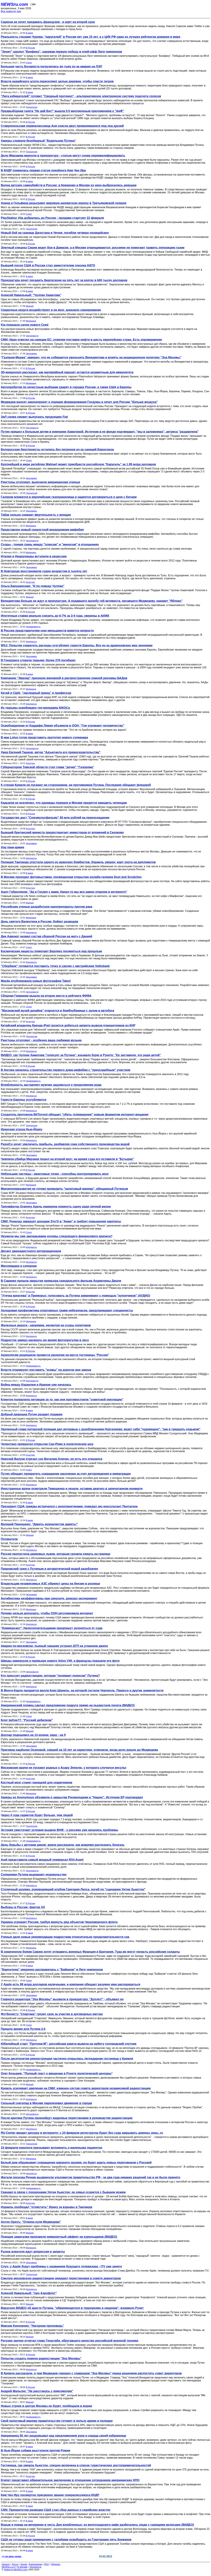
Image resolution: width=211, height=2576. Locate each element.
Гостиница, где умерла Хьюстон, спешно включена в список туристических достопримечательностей (76, 2465)
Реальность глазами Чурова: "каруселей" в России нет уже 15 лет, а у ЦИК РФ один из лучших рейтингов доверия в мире (90, 36)
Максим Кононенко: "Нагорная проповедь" (32, 2325)
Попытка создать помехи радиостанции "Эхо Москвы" (41, 2358)
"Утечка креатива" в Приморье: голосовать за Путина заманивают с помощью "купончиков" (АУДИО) (75, 1295)
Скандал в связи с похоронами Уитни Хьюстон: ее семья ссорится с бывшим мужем (63, 2192)
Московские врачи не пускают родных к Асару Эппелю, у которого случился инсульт (63, 1767)
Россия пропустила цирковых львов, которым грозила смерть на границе (55, 1554)
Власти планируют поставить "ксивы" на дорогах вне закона (46, 1369)
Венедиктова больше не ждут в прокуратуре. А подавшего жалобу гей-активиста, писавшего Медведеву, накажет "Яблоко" (91, 601)
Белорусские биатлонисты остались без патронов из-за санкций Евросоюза (57, 449)
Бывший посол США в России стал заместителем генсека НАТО (48, 265)
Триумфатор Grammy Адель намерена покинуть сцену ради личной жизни (56, 1206)
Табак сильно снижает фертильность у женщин (36, 514)
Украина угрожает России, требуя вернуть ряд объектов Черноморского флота (59, 1922)
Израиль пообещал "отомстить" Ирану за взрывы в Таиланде (46, 2207)
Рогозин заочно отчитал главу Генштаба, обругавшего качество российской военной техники (69, 2340)
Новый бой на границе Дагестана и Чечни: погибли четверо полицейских (55, 232)
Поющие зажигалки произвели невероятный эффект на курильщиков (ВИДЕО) (59, 2236)
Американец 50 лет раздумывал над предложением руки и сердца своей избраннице (63, 2435)
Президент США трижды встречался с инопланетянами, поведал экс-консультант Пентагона (69, 1506)
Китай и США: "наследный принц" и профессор (36, 693)
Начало (6, 2564)
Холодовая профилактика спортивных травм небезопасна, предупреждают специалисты (67, 1310)
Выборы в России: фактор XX (23, 1907)
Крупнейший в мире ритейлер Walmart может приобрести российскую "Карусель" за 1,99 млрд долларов (78, 464)
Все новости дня (11, 11)
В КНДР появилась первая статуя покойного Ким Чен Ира (43, 170)
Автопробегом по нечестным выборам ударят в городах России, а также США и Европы (66, 387)
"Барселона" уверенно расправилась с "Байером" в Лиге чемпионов (52, 1969)
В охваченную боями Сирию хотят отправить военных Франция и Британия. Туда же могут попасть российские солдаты (90, 1951)
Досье (15, 2564)
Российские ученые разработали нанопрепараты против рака (46, 906)
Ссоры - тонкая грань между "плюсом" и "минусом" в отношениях (50, 544)
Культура (30, 582)
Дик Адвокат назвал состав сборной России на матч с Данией (46, 936)
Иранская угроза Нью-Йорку (21, 1129)
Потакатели (9, 1539)
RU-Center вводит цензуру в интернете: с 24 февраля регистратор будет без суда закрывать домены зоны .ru (82, 2132)
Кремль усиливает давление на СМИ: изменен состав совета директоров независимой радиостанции (76, 2088)
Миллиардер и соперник (19, 1266)
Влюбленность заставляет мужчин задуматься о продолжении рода (51, 1084)
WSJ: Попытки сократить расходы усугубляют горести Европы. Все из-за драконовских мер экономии (76, 645)
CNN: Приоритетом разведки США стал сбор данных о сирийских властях (55, 2510)
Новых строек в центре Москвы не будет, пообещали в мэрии (46, 2406)
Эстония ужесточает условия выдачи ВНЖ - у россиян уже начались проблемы (59, 1830)
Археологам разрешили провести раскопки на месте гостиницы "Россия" (55, 1355)
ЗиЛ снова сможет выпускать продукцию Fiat (34, 416)
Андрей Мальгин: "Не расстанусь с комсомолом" (37, 2391)
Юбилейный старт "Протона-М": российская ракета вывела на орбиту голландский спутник (68, 2043)
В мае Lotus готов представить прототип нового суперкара (44, 737)
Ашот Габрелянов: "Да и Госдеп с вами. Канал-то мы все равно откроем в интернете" (64, 891)
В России (30, 48)
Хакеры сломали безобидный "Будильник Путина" (38, 140)
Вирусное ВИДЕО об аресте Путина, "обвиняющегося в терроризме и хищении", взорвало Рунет (72, 2308)
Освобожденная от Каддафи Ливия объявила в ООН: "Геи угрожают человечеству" (62, 725)
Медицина (31, 321)
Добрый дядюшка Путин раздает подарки (31, 1414)
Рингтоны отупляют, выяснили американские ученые (40, 482)
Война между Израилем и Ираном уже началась (36, 1384)
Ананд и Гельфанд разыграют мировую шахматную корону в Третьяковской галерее (63, 203)
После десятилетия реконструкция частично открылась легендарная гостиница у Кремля (67, 2058)
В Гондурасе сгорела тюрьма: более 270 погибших (38, 660)
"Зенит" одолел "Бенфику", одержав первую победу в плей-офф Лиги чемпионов (61, 51)
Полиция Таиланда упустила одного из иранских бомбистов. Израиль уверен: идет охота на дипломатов (78, 862)
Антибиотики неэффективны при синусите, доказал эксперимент (49, 1598)
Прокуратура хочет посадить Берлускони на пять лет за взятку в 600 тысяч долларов (64, 280)
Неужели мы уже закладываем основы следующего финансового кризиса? (56, 1236)
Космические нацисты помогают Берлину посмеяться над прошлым (51, 951)
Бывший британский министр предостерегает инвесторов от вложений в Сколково (62, 832)
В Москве (22, 2567)
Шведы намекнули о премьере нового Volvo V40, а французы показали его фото (60, 1660)
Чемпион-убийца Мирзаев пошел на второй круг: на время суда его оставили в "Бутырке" (67, 1159)
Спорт (29, 62)
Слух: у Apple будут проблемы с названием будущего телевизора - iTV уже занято (61, 2266)
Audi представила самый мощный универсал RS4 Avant (42, 1859)
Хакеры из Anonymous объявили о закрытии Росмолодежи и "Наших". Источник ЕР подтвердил (72, 1797)
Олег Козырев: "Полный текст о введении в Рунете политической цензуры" (57, 2073)
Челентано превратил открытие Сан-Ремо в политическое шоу (47, 1444)
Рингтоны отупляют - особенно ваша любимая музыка (41, 1040)
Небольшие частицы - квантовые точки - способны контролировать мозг (55, 1174)
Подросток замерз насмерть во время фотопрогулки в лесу (45, 1340)
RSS (46, 2564)
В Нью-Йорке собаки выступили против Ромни (35, 2450)
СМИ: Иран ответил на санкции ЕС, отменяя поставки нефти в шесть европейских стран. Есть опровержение (81, 339)
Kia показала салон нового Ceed (24, 324)
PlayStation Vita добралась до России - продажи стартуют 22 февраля (52, 218)
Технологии (31, 107)
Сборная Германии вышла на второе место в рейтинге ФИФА (46, 995)
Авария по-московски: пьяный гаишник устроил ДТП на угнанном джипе (54, 1646)
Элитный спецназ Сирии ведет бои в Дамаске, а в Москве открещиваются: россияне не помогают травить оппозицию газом (92, 247)
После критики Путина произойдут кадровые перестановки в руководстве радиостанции (67, 2118)
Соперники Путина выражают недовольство (34, 1874)
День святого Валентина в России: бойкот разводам (39, 921)
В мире (29, 33)
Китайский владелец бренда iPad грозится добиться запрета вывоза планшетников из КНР (68, 1025)
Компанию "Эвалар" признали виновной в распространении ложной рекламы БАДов (64, 678)
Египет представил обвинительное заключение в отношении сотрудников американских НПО (70, 2480)
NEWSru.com (14, 4)
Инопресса (31, 641)
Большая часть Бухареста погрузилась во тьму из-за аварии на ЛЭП (51, 66)
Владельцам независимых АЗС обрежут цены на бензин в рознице (50, 1583)
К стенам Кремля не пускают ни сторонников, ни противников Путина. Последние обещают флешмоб (76, 785)
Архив (23, 2564)
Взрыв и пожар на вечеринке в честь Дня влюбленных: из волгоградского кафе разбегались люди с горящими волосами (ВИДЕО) (97, 2524)
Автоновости (32, 335)
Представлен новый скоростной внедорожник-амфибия (42, 529)
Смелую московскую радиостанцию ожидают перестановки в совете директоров (61, 2278)
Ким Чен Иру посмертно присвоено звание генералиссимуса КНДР (50, 2495)
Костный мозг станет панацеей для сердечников (36, 1782)
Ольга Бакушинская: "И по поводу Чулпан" (32, 586)
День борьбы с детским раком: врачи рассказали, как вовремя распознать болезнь (62, 1844)
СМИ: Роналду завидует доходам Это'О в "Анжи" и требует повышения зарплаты (61, 1221)
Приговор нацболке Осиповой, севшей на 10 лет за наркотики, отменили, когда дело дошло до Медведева (79, 1749)
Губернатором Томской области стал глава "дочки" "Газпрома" (47, 767)
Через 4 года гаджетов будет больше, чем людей (37, 1815)
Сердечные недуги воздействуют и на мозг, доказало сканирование (51, 310)
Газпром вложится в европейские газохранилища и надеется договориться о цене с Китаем (69, 497)
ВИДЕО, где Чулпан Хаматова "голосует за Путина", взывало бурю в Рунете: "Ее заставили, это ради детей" (81, 1055)
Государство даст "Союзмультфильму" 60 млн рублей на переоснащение (55, 817)
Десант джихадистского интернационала (31, 1251)
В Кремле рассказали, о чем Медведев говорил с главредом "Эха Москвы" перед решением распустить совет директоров (91, 2373)
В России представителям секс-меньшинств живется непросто (47, 630)
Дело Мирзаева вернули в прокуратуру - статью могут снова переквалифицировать (63, 155)
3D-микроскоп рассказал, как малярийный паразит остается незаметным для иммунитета (67, 372)
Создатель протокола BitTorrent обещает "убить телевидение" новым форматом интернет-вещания (74, 1114)
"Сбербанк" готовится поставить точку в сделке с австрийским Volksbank (55, 966)
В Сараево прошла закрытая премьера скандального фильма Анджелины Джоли (61, 1280)
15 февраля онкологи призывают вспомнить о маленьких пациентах (51, 2147)
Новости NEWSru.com (16, 2569)
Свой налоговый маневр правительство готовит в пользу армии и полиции (57, 2420)
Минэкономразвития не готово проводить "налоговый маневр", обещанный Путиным (64, 1188)
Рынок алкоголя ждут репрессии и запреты (33, 2251)
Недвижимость (33, 626)
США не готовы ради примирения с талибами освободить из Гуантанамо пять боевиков (66, 2539)
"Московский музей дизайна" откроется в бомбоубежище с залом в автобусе (57, 1010)
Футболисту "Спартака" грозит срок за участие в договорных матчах (52, 2014)
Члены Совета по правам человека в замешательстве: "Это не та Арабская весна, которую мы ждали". (64, 729)
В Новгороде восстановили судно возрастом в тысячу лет (44, 571)
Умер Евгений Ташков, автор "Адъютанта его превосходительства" (50, 752)
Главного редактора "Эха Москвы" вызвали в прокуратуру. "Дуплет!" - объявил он (62, 1999)
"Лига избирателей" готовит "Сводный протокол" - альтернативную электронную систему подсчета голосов (81, 96)
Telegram (55, 2564)
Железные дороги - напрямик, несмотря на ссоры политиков (46, 1325)
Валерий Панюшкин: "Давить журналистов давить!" (39, 1524)
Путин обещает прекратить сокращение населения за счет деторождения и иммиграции (66, 1473)
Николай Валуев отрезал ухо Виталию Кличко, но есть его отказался (51, 1459)
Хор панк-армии (12, 847)
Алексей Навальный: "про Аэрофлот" (29, 2293)
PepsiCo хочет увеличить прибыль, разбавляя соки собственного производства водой (65, 1144)
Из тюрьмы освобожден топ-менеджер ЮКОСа (35, 707)
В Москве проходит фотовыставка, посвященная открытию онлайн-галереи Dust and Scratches (71, 877)
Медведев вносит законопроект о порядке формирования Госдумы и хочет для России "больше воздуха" (79, 402)
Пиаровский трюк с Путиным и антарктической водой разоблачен (49, 1568)
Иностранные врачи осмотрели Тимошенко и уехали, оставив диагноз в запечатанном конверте (72, 1488)
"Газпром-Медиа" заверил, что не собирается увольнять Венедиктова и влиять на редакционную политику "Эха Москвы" (91, 357)
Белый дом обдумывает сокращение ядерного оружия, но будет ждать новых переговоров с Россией (76, 2162)
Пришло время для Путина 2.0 (23, 2029)
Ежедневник (35, 2564)
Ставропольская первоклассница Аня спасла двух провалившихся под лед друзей (62, 125)
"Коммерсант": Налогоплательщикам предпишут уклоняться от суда (51, 1628)
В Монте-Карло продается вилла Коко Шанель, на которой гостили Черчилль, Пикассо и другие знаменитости (82, 1690)
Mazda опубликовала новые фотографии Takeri (36, 981)
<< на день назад (11, 2556)
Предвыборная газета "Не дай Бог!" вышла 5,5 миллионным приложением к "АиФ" (62, 111)
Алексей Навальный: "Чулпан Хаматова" (31, 295)
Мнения (30, 306)
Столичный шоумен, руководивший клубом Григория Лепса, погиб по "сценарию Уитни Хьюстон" (73, 1889)
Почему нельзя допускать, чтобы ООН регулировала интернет (47, 1613)
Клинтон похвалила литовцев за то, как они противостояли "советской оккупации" (62, 1399)
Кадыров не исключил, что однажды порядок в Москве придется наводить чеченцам (64, 802)
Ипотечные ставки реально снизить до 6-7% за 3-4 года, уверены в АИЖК (55, 615)
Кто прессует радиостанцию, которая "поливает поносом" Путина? (50, 1675)
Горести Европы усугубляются (23, 1099)
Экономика (31, 353)
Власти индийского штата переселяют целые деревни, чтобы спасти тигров (57, 81)
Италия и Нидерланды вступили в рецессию (34, 556)
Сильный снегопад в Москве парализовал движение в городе (46, 2103)
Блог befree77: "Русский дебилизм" (27, 1720)
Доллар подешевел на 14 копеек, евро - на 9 (33, 1735)
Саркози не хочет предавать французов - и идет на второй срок (48, 22)
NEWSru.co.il (8, 2567)
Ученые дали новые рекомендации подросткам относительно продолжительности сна (65, 1937)
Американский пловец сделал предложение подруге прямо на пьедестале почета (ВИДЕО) (68, 1705)
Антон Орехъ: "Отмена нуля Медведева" (31, 2222)
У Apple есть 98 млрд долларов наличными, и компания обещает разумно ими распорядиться (70, 1984)
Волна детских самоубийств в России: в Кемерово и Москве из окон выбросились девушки (68, 185)
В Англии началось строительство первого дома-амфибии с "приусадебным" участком (65, 1070)
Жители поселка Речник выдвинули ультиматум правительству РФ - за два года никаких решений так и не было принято (90, 2177)
